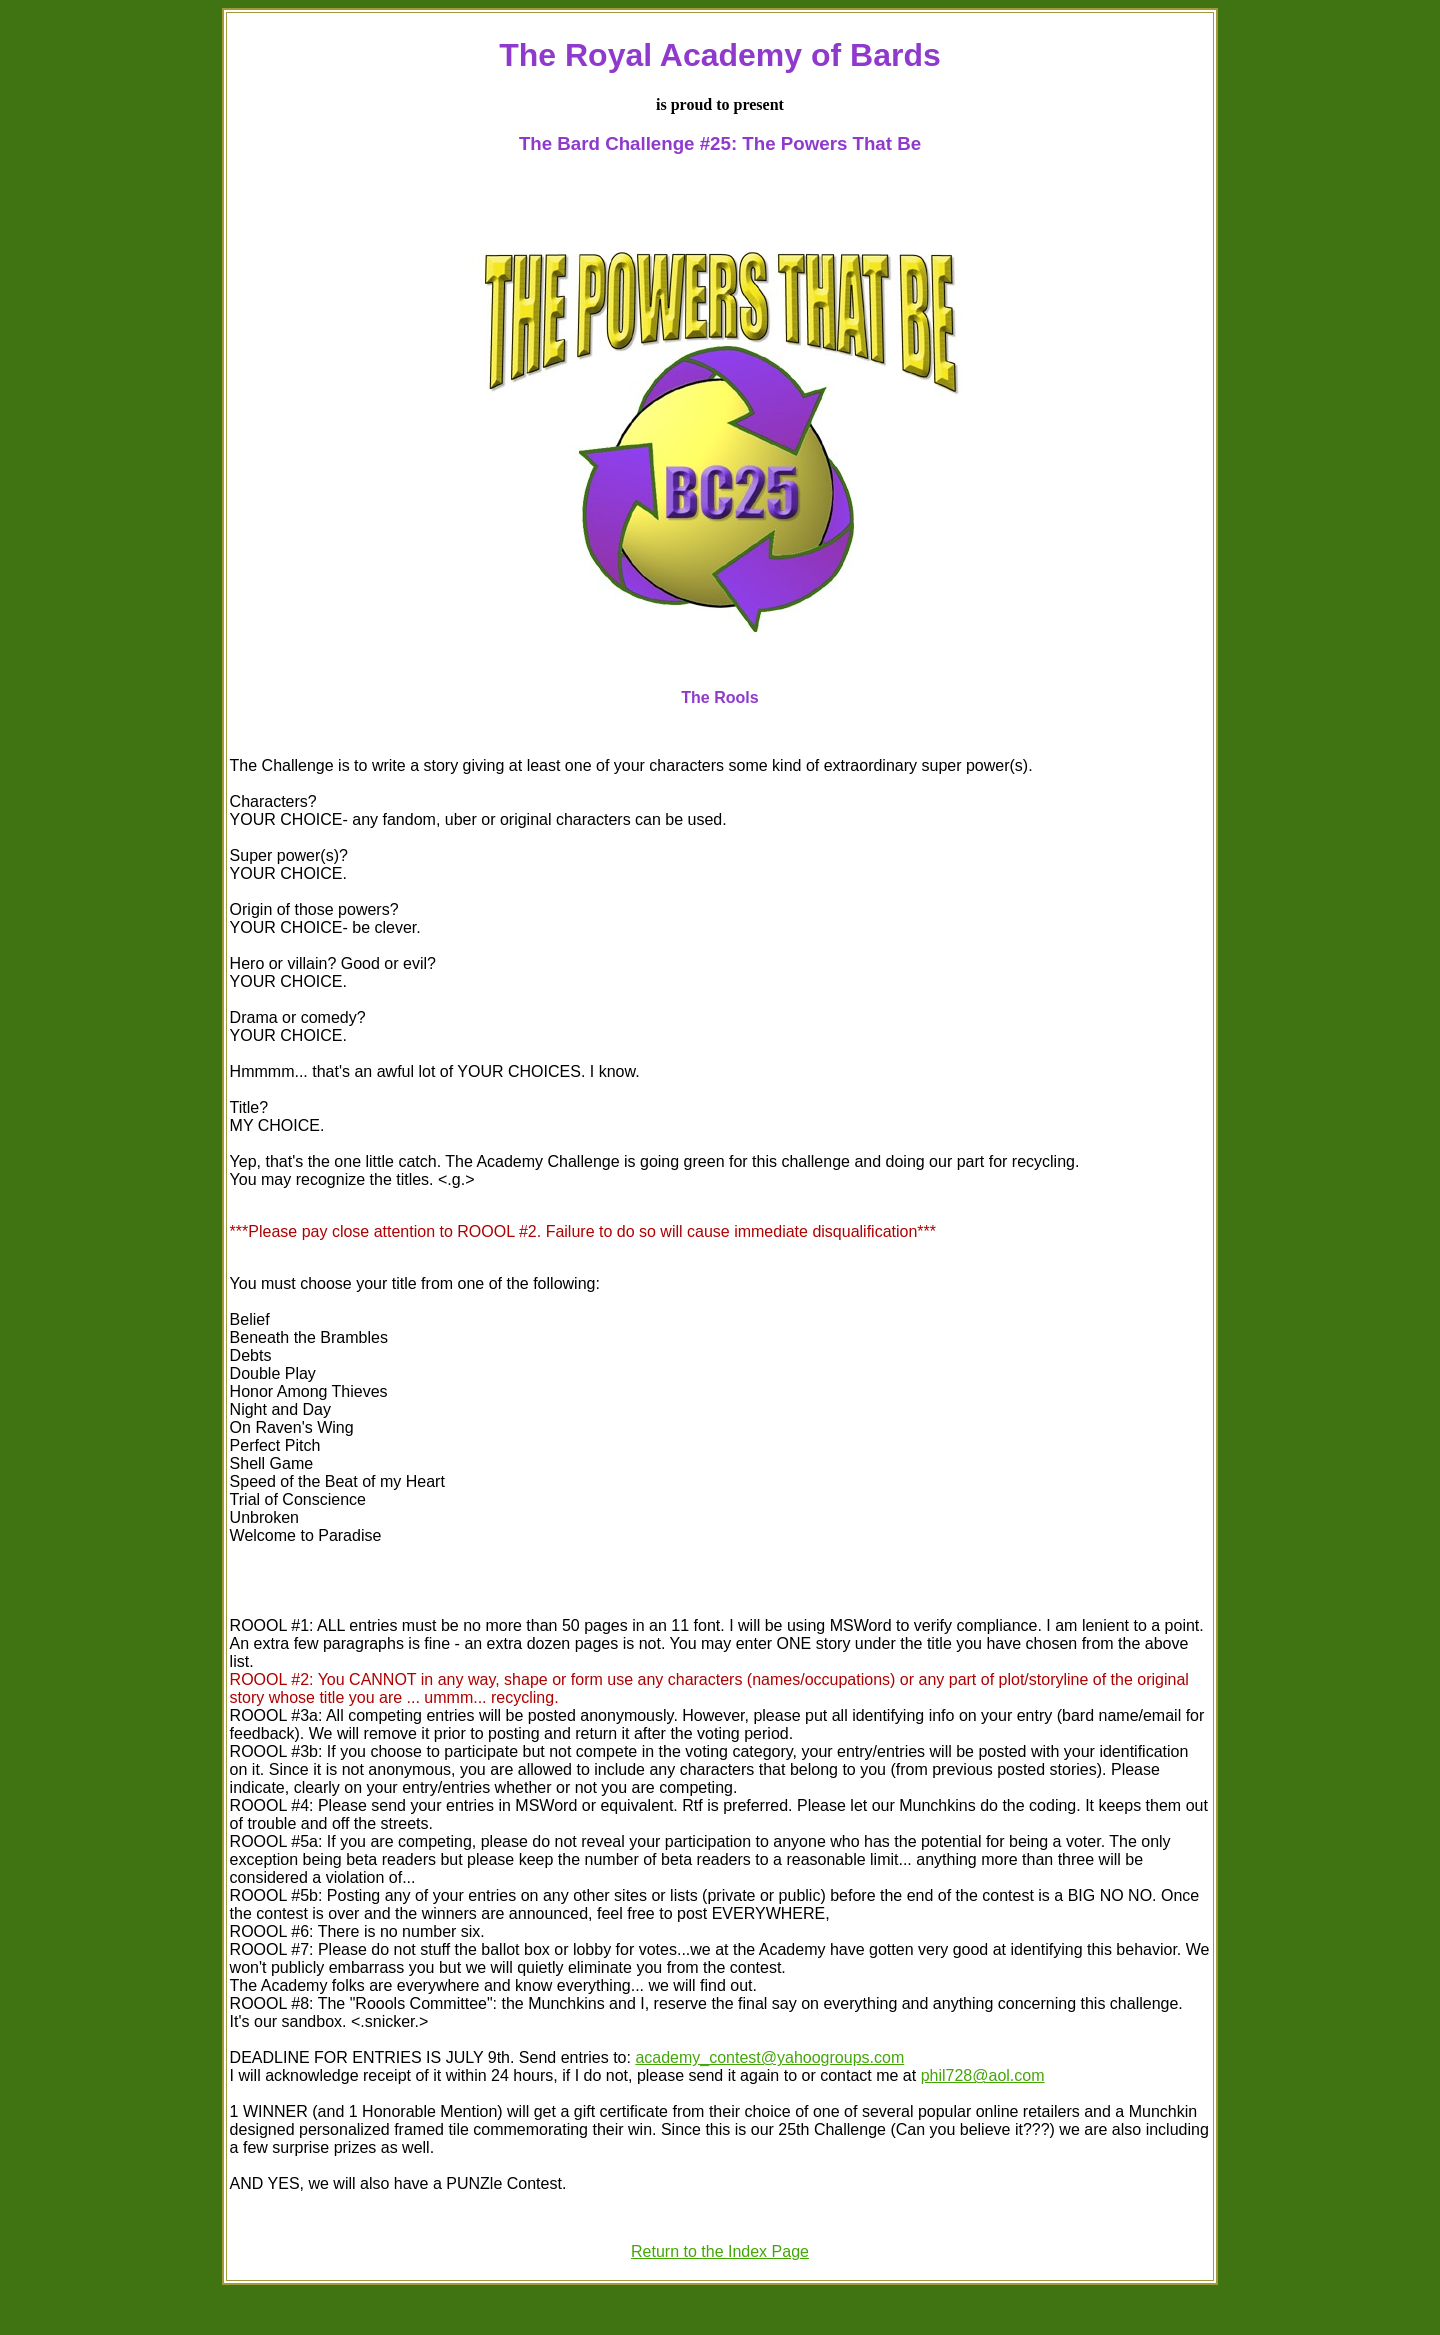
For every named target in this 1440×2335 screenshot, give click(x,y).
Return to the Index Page (720, 2251)
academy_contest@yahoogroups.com (769, 2057)
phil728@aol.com (983, 2075)
